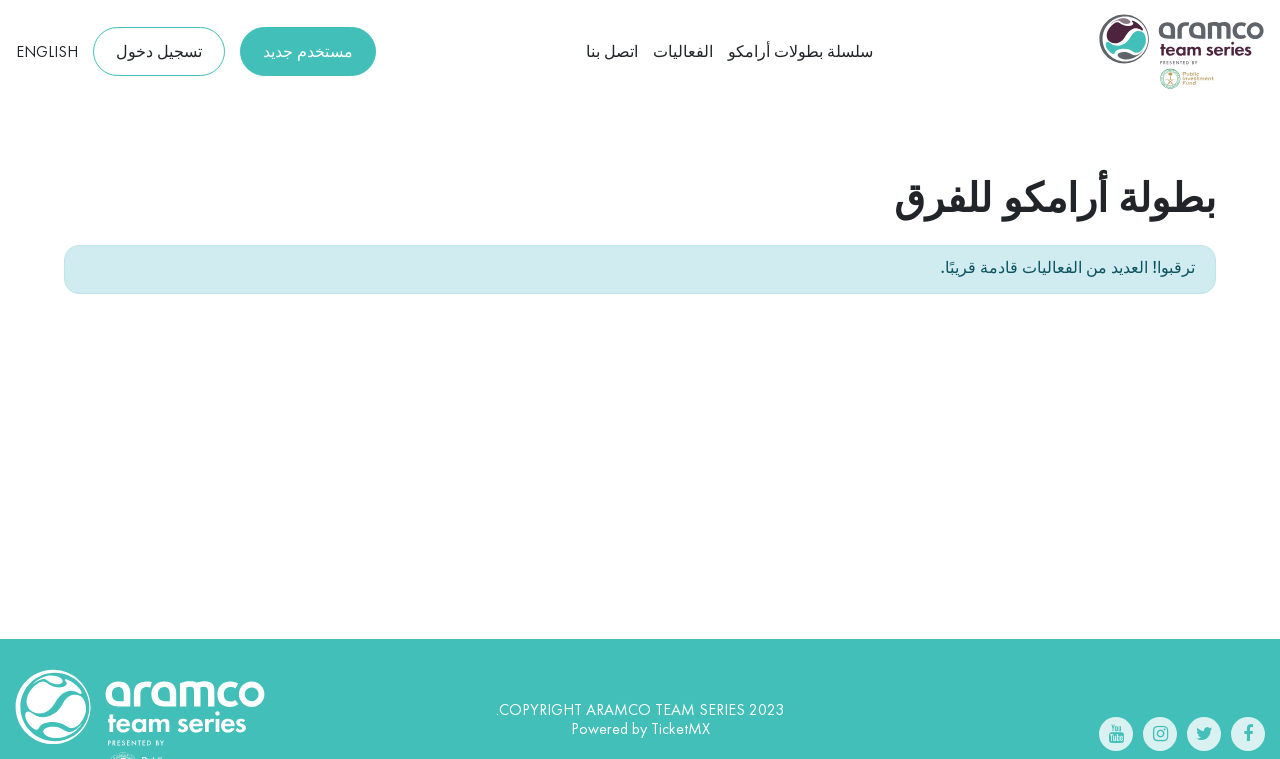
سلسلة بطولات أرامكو (800, 51)
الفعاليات (683, 51)
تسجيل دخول (159, 51)
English (47, 51)
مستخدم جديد (308, 51)
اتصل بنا (612, 51)
